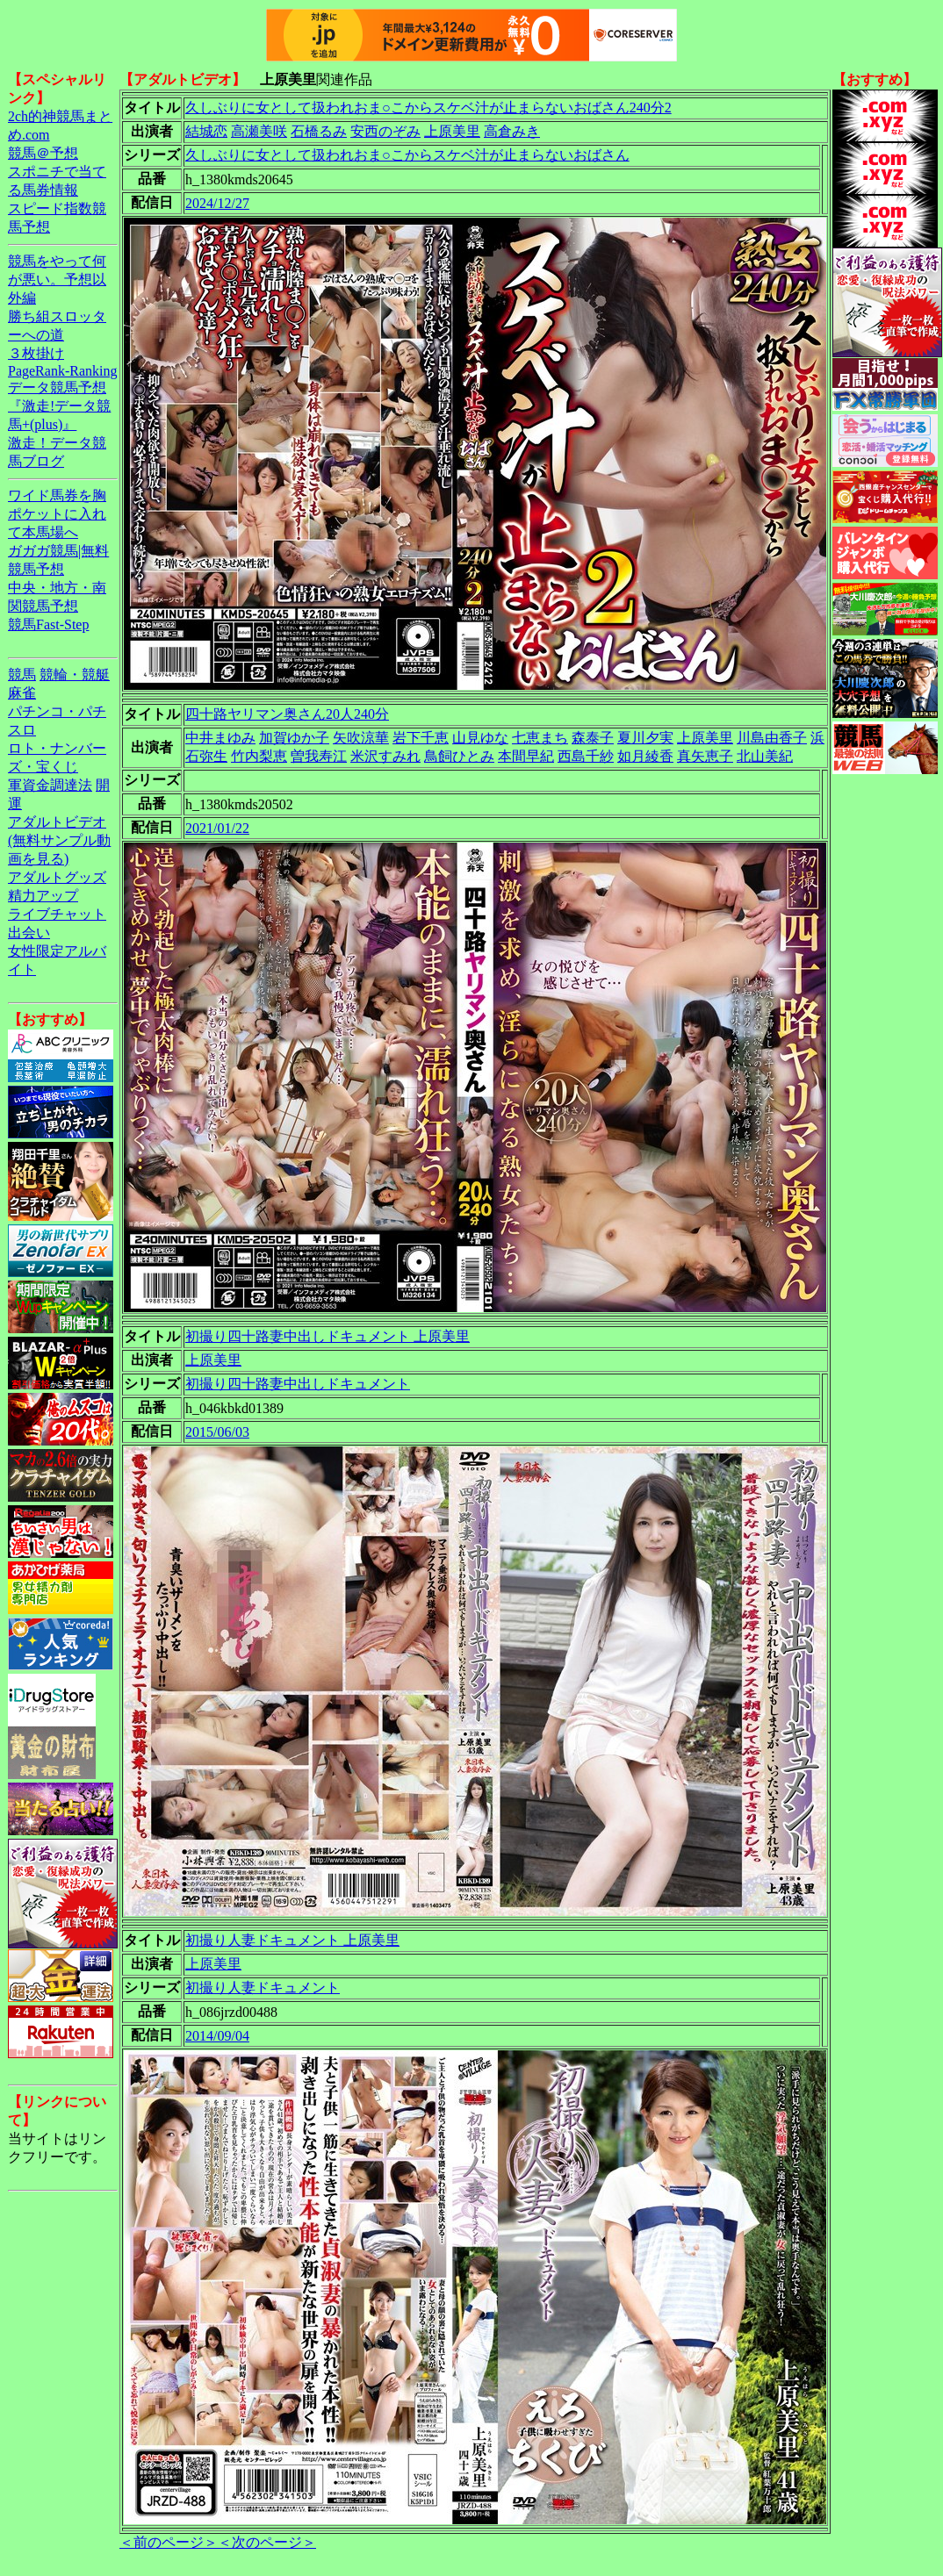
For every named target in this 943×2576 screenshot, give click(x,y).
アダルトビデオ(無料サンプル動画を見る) (59, 840)
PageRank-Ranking (62, 370)
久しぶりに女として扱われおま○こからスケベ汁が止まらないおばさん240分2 (428, 107)
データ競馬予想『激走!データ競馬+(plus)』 (59, 406)
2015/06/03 (217, 1431)
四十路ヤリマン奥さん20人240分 (287, 714)
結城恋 (206, 131)
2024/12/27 (217, 203)
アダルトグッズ (57, 877)
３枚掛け (36, 353)
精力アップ (43, 895)
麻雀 (22, 692)
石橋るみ (319, 131)
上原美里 (452, 131)
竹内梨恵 (259, 756)
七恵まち (540, 737)
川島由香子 (772, 737)
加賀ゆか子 (294, 737)
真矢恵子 (705, 756)
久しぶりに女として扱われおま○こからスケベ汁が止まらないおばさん (407, 154)
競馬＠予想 (43, 153)
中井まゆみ (220, 737)
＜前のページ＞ (168, 2542)
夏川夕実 (645, 737)
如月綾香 (645, 756)
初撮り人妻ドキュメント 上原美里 (292, 1940)
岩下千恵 (420, 737)
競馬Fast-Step (48, 624)
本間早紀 (526, 756)
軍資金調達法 (50, 785)
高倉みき (512, 131)
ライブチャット (57, 914)
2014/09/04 (217, 2035)
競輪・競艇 (75, 674)
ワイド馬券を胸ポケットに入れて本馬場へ (57, 514)
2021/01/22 (217, 828)
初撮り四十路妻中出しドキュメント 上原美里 (327, 1336)
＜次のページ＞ (267, 2542)
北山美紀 (765, 756)
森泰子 (593, 737)
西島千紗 (586, 756)
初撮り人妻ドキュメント (262, 1987)
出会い (29, 932)
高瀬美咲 (259, 131)
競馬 (22, 674)
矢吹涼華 (361, 737)
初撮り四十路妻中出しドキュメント (297, 1383)
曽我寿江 (319, 756)
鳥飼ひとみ (459, 756)
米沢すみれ (385, 756)
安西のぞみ (385, 131)
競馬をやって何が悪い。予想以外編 (57, 279)
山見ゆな (480, 737)
